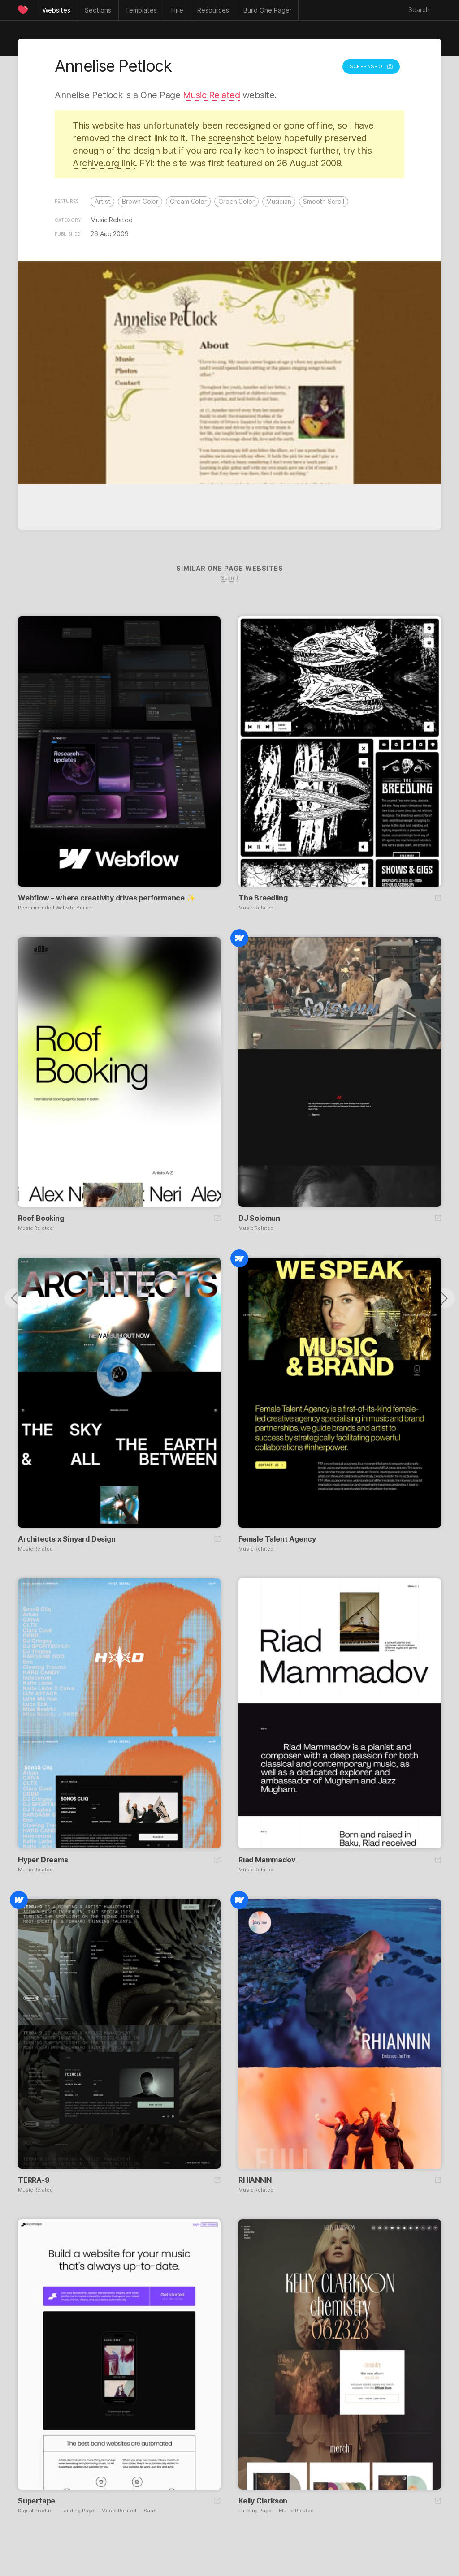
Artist (102, 201)
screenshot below (244, 138)
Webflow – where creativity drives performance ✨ (106, 897)
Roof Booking (41, 1218)
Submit (229, 577)
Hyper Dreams (43, 1859)
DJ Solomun (259, 1218)
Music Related (211, 95)
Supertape (36, 2500)
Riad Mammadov (266, 1859)
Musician (278, 201)
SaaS (150, 2510)
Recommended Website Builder (55, 907)
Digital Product (36, 2510)
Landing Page (78, 2510)
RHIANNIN (254, 2179)
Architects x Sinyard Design (67, 1538)
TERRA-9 (34, 2179)
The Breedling (262, 897)
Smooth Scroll (323, 201)
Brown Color (140, 201)
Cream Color (188, 201)
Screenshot (371, 66)
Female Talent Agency (277, 1538)
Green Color (236, 201)
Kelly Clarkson (262, 2500)
